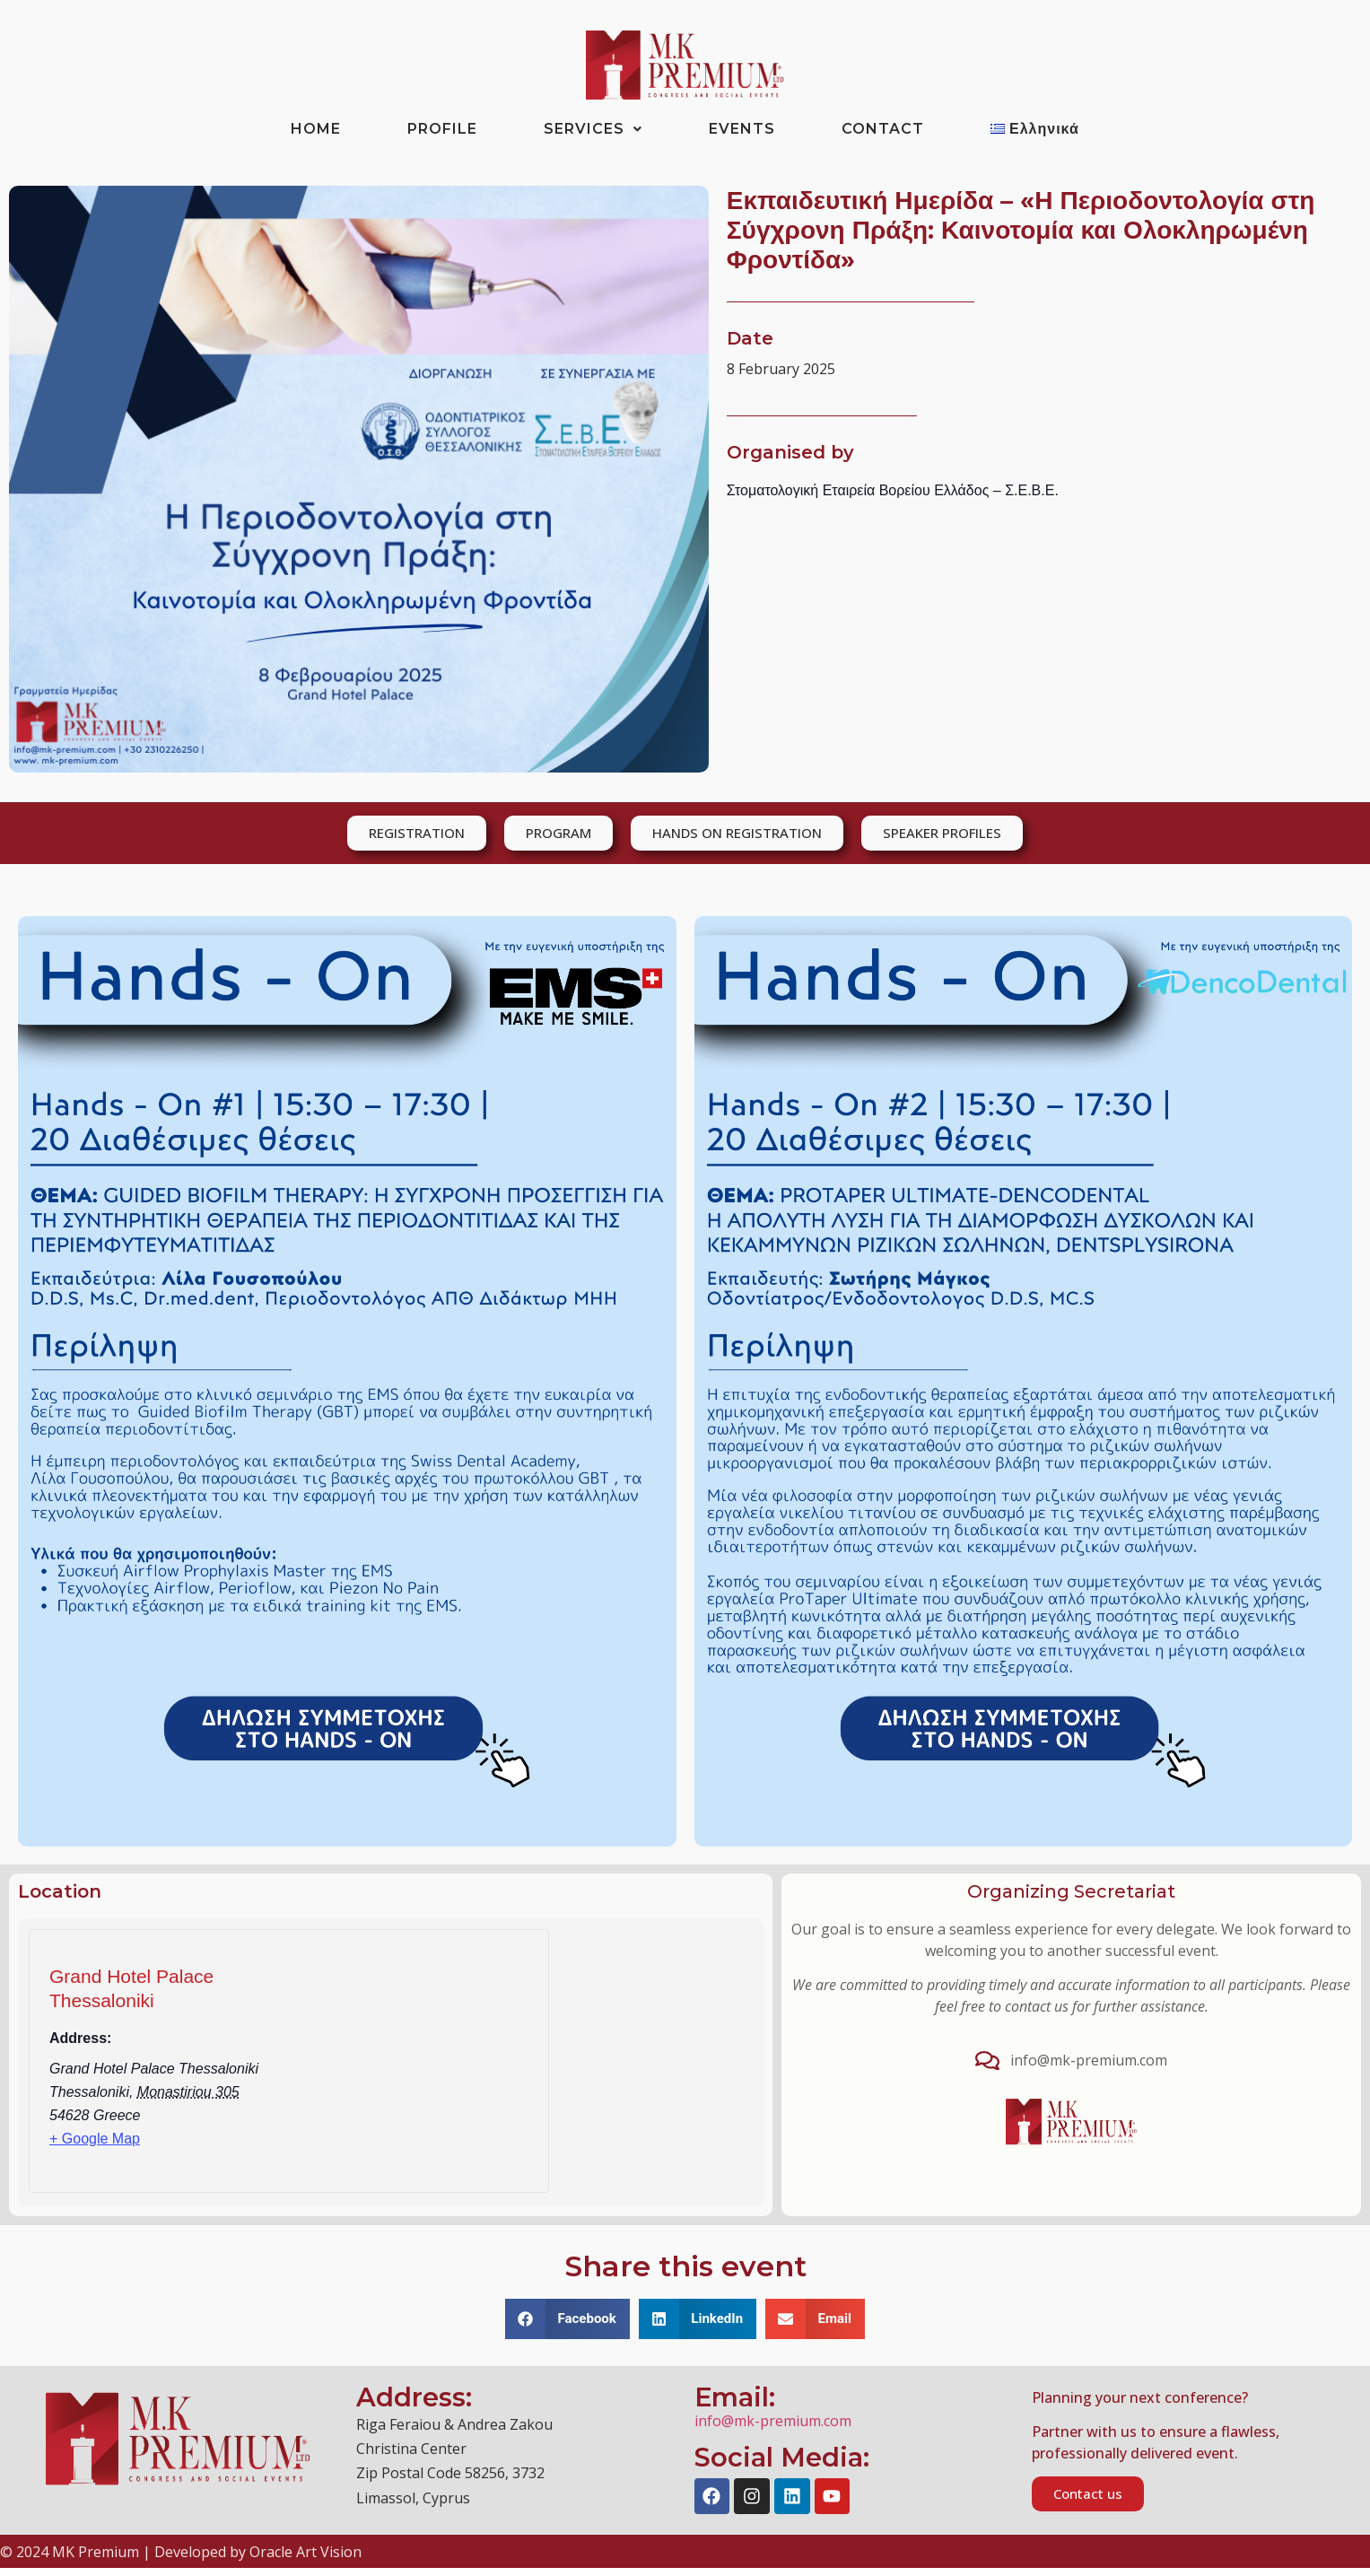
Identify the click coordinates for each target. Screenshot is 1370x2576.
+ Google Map (94, 2138)
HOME (316, 128)
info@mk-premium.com (772, 2421)
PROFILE (442, 128)
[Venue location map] (429, 2066)
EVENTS (742, 128)
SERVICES (593, 128)
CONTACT (883, 128)
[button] (567, 2319)
